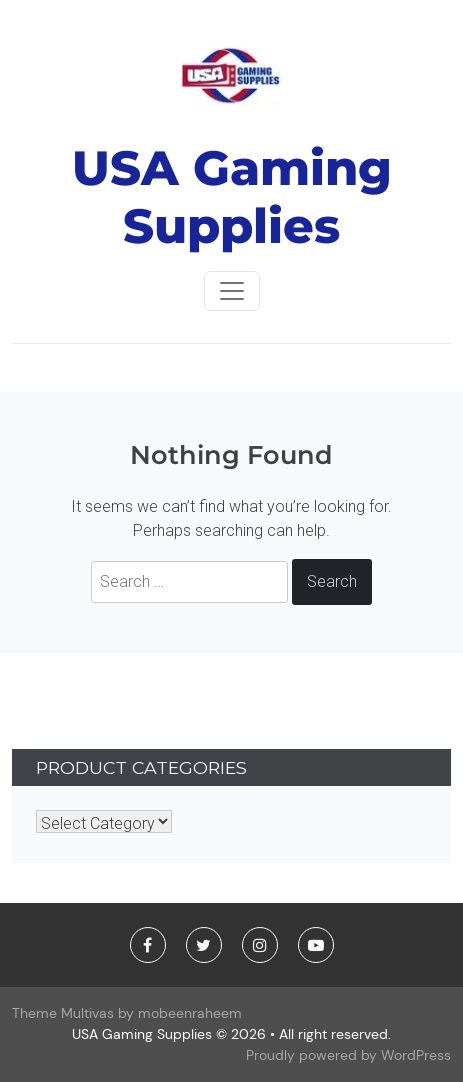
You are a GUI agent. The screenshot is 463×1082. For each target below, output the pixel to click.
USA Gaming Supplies (232, 197)
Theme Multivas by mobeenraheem (127, 1013)
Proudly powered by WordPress (348, 1055)
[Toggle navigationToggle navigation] (232, 291)
